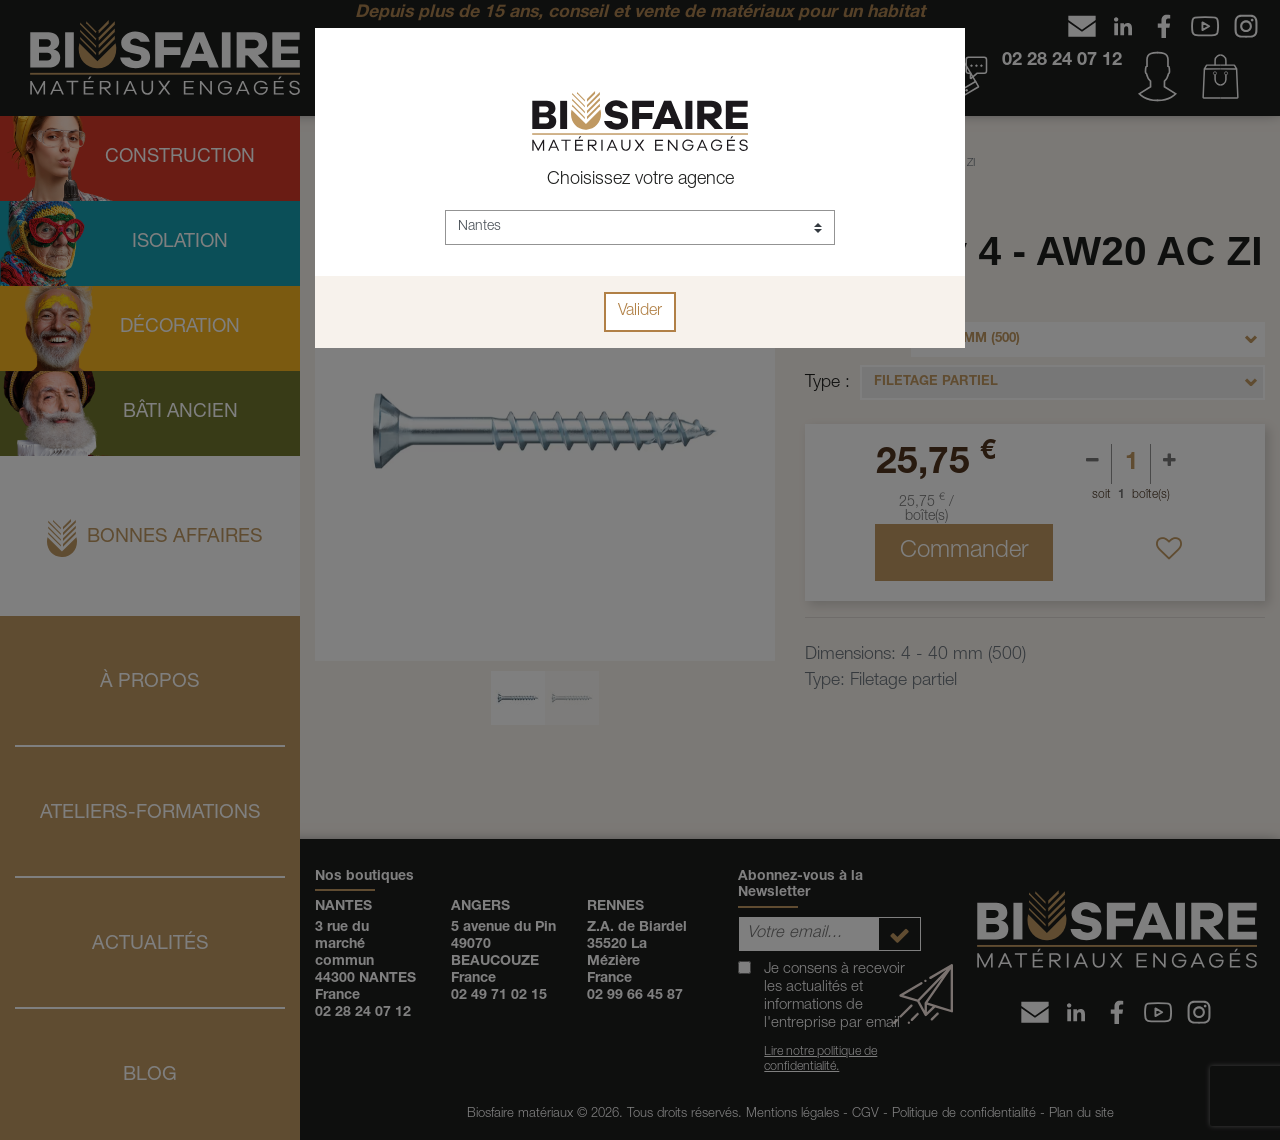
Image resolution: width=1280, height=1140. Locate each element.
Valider (640, 312)
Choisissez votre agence (640, 180)
